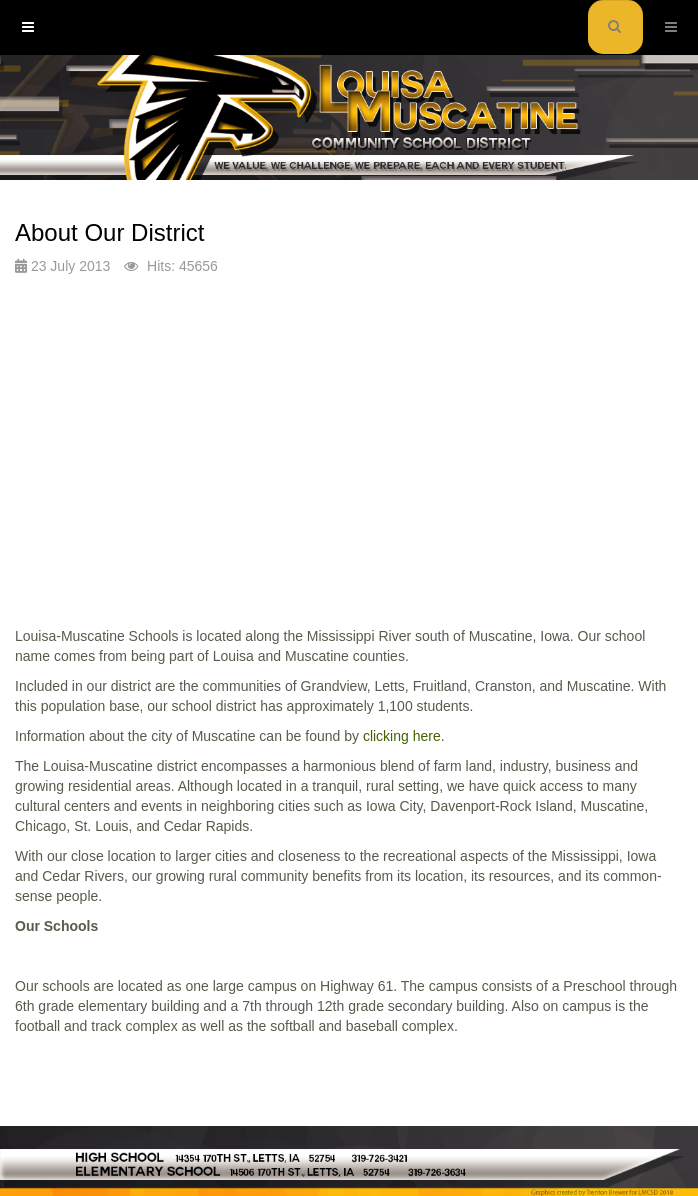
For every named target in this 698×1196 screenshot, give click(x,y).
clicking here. (404, 736)
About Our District (109, 232)
